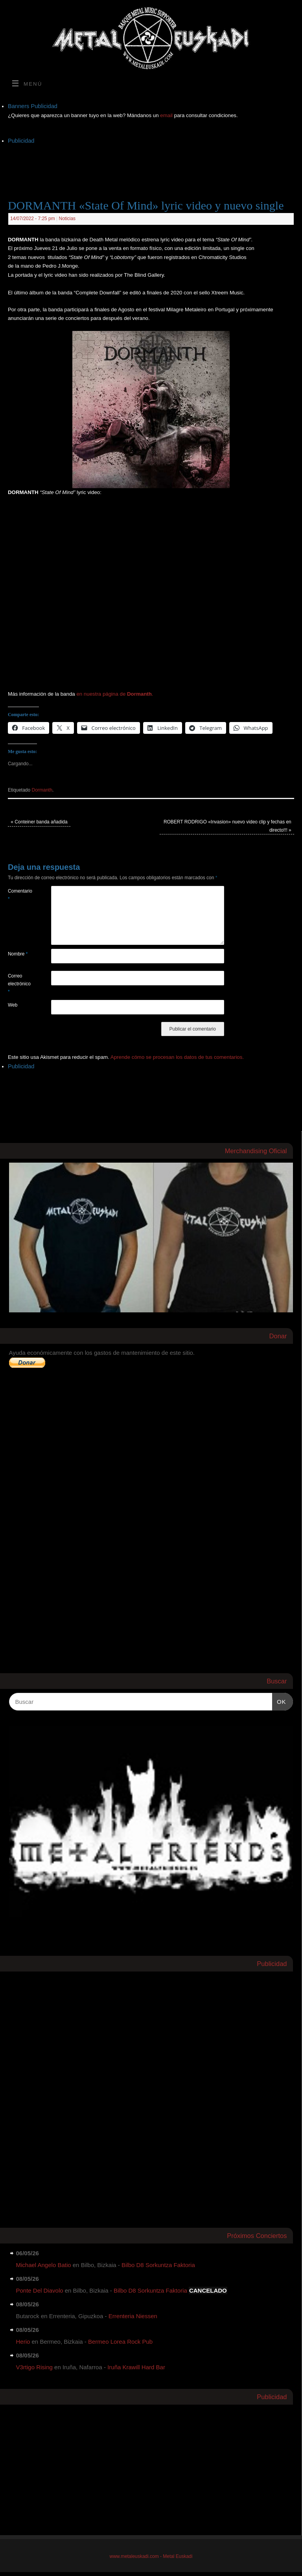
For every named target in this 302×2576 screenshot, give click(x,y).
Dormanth (42, 790)
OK (279, 1700)
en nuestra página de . (114, 694)
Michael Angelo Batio (43, 2265)
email (167, 115)
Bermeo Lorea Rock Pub (120, 2341)
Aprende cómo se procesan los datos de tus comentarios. (177, 1057)
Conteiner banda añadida (39, 822)
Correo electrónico (18, 984)
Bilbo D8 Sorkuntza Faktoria (158, 2265)
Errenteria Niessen (133, 2316)
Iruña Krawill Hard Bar (136, 2367)
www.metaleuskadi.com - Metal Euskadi (151, 2556)
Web (12, 1005)
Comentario (18, 895)
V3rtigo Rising (34, 2367)
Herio (23, 2341)
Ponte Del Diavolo (39, 2290)
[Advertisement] (151, 163)
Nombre (18, 954)
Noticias (67, 218)
